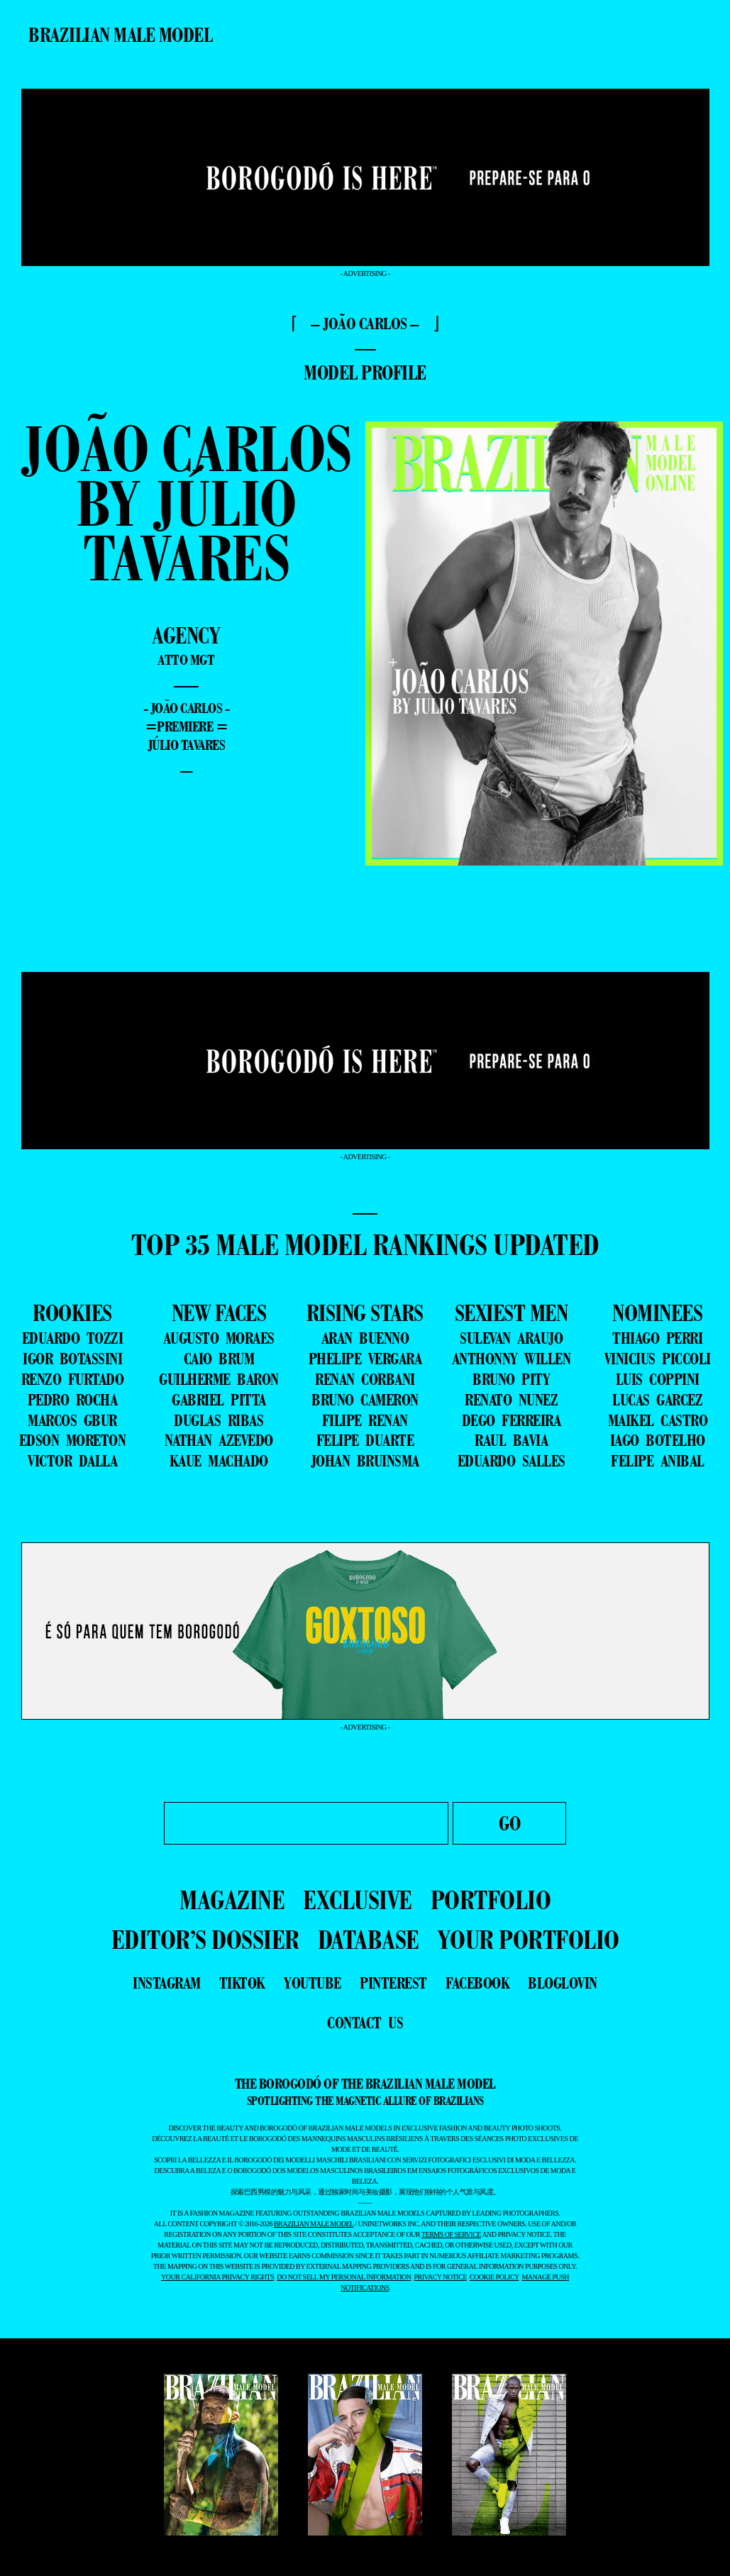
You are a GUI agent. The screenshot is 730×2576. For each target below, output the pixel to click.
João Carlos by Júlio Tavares (186, 503)
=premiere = (186, 726)
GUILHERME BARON (219, 1379)
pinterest (393, 1983)
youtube (312, 1983)
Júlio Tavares (187, 745)
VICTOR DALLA (72, 1461)
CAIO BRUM (219, 1359)
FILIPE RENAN (365, 1420)
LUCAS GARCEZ (657, 1400)
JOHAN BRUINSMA (365, 1461)
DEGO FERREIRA (511, 1420)
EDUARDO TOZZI (72, 1338)
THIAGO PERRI (657, 1338)
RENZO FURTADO (72, 1379)
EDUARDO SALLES (511, 1461)
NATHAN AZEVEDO (219, 1440)
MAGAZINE (231, 1899)
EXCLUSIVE (357, 1899)
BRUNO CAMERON (365, 1400)
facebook (477, 1983)
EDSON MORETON (72, 1440)
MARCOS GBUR (72, 1420)
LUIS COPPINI (657, 1379)
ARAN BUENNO (365, 1338)
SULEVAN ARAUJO (511, 1338)
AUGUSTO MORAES (219, 1338)
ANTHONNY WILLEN (511, 1359)
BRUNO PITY (511, 1379)
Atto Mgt (185, 660)
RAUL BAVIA (511, 1440)
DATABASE (368, 1939)
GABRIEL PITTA (219, 1400)
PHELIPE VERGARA (365, 1359)
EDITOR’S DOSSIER (205, 1939)
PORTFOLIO (491, 1899)
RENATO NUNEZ (511, 1400)
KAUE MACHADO (219, 1461)
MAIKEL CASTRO (658, 1420)
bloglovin (562, 1983)
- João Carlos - (186, 708)
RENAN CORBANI (365, 1379)
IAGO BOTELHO (657, 1440)
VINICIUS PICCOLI (657, 1359)
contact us (365, 2023)
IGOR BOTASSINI (72, 1359)
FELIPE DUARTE (365, 1440)
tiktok (242, 1983)
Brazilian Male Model (120, 35)
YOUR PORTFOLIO (528, 1939)
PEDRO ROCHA (73, 1400)
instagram (167, 1983)
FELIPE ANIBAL (657, 1461)
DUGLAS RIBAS (218, 1420)
